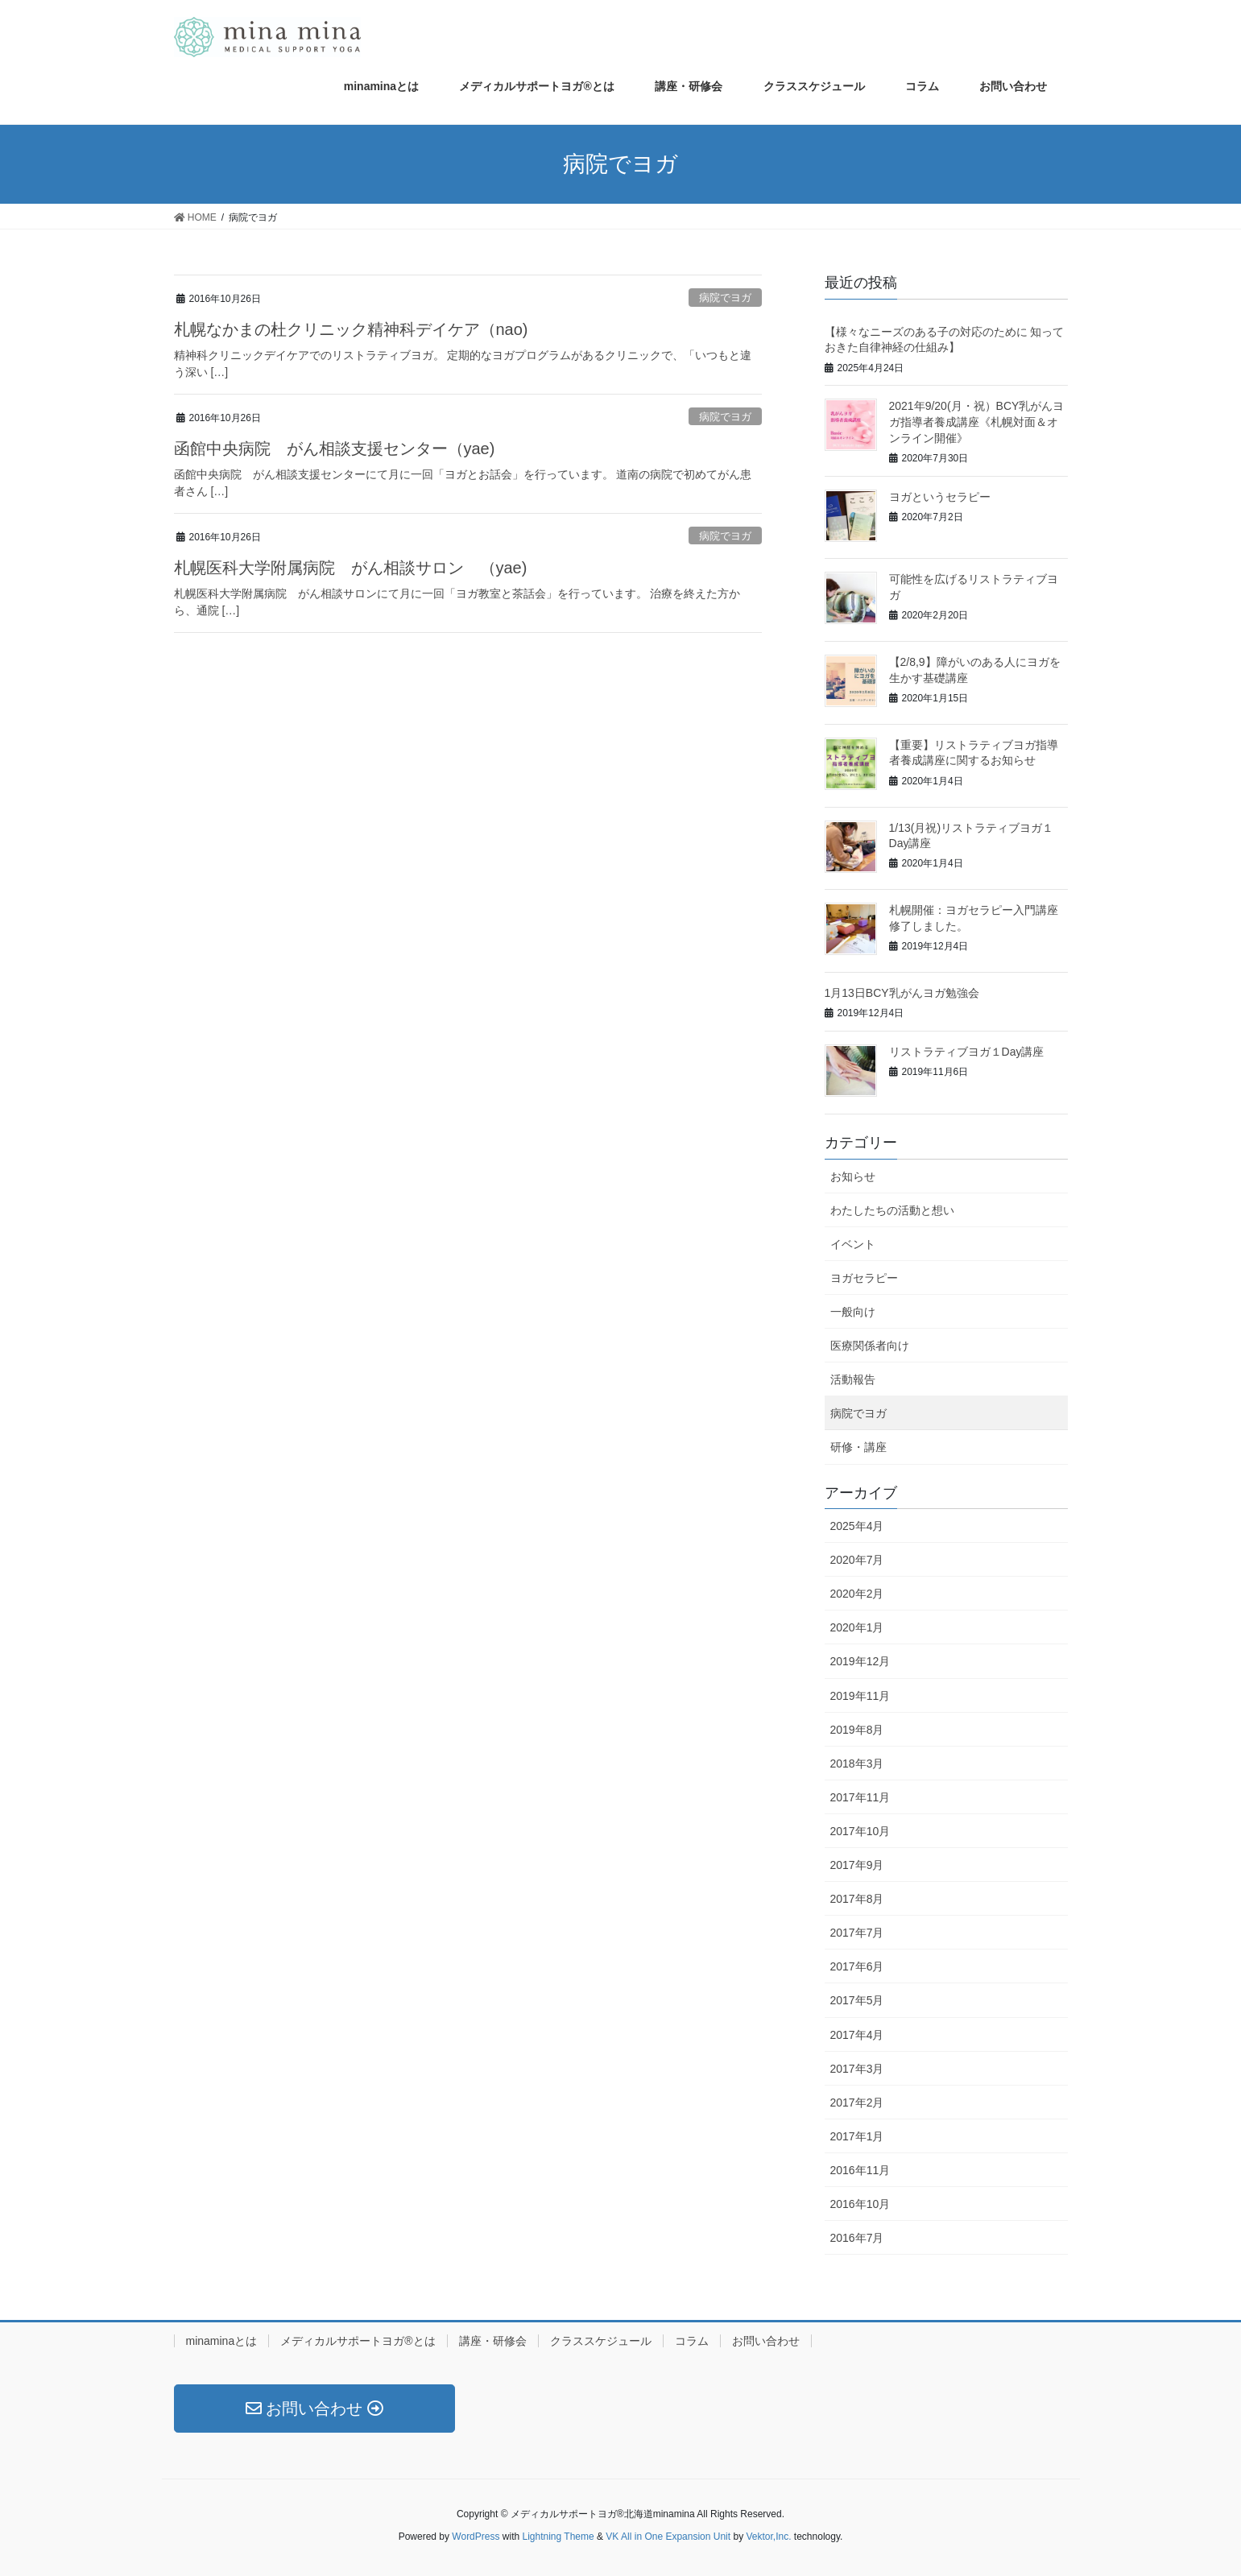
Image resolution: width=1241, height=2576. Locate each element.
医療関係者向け (869, 1345)
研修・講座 (858, 1447)
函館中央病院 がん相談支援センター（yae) (334, 448)
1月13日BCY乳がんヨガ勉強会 (902, 992)
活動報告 (852, 1379)
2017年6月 (857, 1966)
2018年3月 (857, 1763)
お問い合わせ (766, 2340)
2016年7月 (857, 2237)
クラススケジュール (601, 2340)
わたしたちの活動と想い (892, 1210)
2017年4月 (857, 2034)
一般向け (852, 1311)
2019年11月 (860, 1695)
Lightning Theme (558, 2536)
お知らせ (852, 1176)
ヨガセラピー (864, 1277)
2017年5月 (857, 2000)
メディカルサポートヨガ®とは (357, 2340)
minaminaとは (222, 2340)
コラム (692, 2340)
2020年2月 (857, 1593)
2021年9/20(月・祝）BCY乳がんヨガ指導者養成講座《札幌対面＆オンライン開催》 (977, 421)
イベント (852, 1244)
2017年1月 (857, 2136)
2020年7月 (857, 1559)
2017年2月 (857, 2102)
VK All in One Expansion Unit (668, 2536)
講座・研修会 (493, 2340)
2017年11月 (860, 1797)
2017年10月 (860, 1831)
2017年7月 (857, 1932)
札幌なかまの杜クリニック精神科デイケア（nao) (351, 329)
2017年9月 (857, 1865)
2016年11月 (860, 2170)
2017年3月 (857, 2068)
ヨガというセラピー (940, 496)
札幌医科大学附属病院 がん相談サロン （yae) (350, 568)
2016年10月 (860, 2204)
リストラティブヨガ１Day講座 (967, 1051)
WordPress (475, 2536)
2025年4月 (857, 1526)
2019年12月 (860, 1661)
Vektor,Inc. (768, 2536)
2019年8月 (857, 1729)
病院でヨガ (725, 298)
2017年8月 (857, 1898)
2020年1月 (857, 1627)
